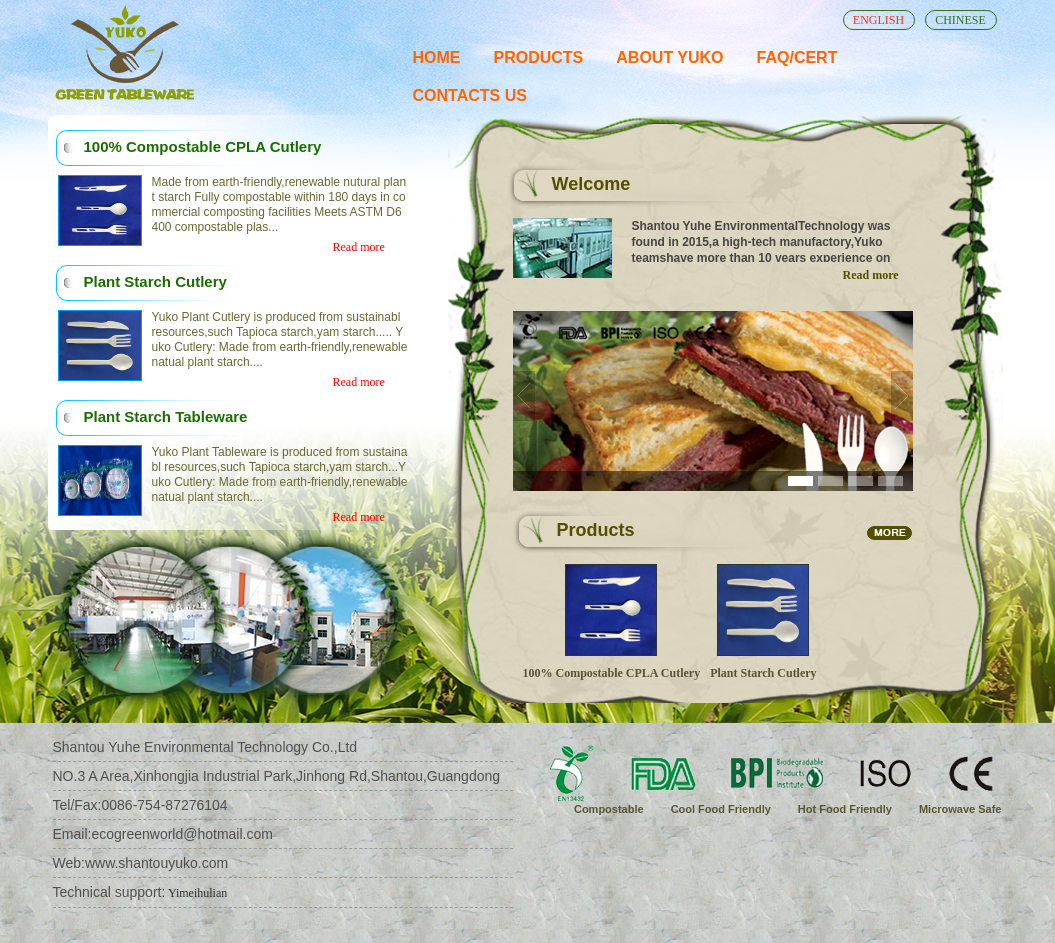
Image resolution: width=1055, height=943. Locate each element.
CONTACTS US (470, 95)
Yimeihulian (196, 893)
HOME (437, 57)
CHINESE (960, 20)
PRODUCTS (539, 57)
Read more (359, 247)
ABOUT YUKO (669, 57)
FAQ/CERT (797, 57)
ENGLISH (878, 20)
